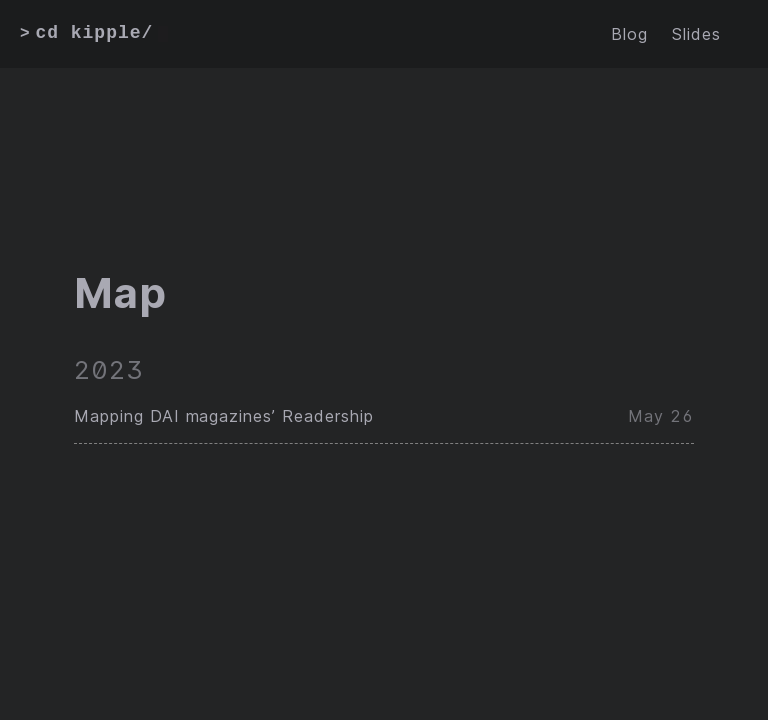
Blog (629, 34)
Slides (696, 34)
